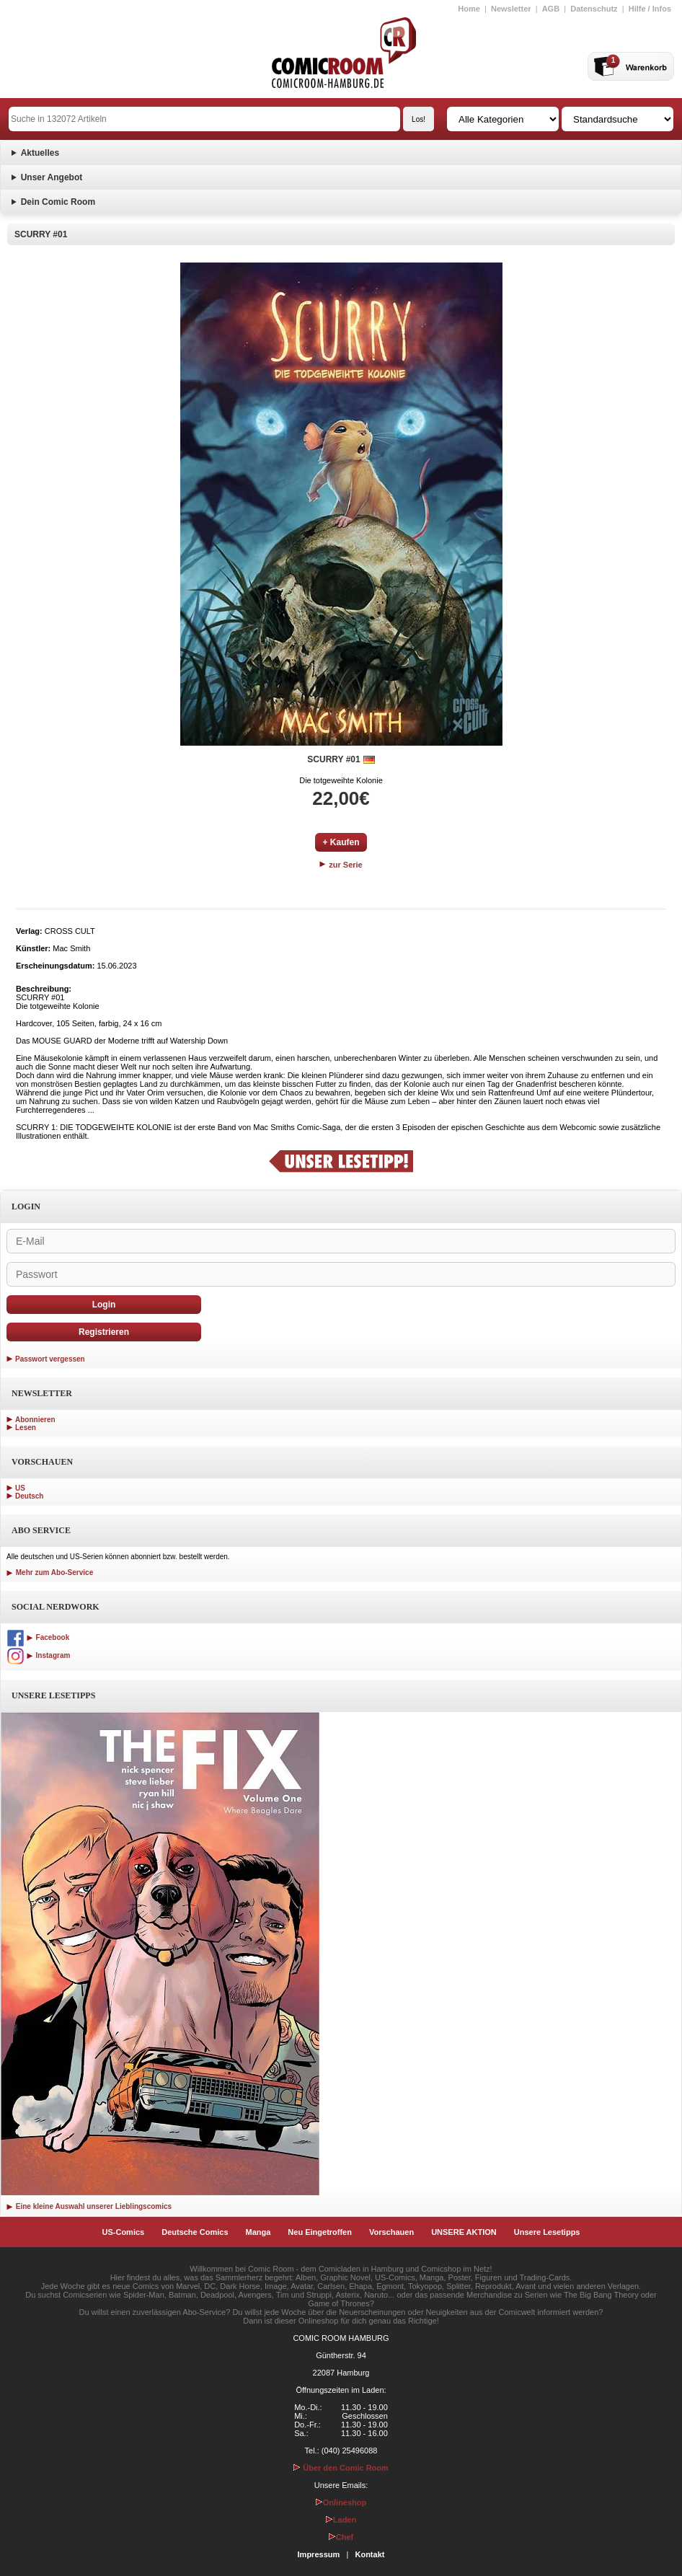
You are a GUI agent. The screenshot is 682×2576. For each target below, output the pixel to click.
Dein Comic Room (58, 202)
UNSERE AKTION (464, 2232)
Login (104, 1305)
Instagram (38, 1655)
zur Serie (341, 864)
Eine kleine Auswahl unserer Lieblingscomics (89, 2206)
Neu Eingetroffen (320, 2232)
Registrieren (104, 1332)
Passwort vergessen (50, 1359)
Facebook (37, 1637)
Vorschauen (391, 2232)
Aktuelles (40, 153)
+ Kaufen (340, 842)
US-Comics (123, 2232)
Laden (341, 2519)
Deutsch (29, 1496)
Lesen (25, 1428)
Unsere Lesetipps (547, 2232)
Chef (341, 2537)
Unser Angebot (52, 177)
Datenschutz (593, 8)
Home (469, 8)
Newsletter (511, 8)
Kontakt (369, 2554)
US (20, 1488)
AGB (550, 8)
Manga (258, 2232)
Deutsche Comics (194, 2232)
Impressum (319, 2554)
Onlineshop (341, 2502)
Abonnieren (35, 1420)
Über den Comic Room (341, 2467)
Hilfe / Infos (650, 8)
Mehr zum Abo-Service (49, 1572)
